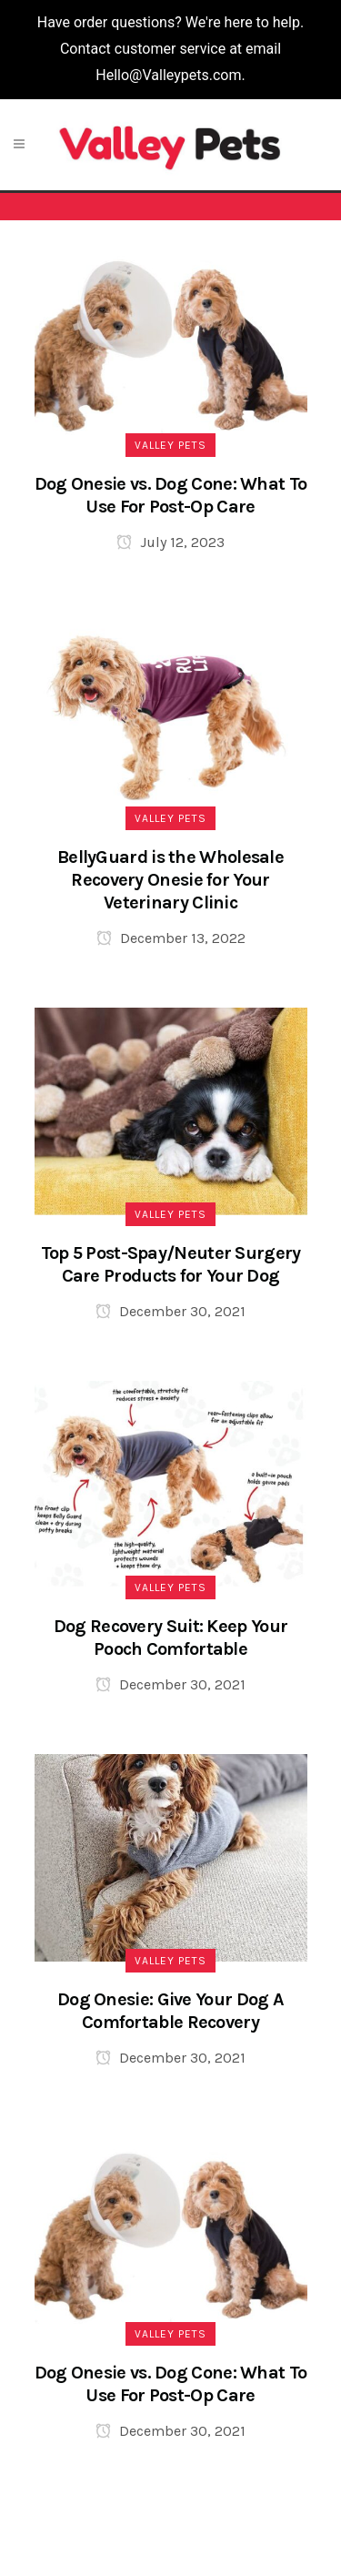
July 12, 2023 (170, 542)
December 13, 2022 (171, 938)
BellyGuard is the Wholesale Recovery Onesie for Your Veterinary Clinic (170, 880)
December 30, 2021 (170, 1311)
